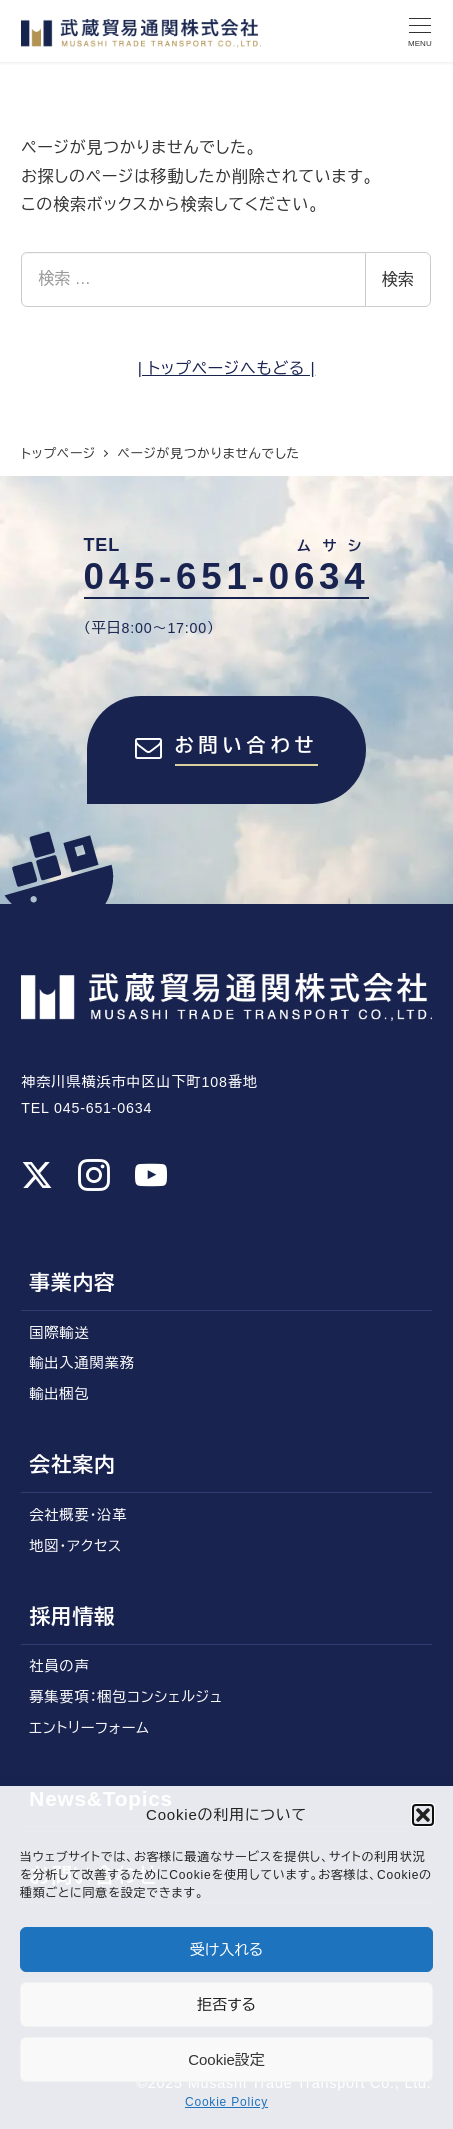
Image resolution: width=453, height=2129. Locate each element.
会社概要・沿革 (78, 1515)
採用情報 (72, 1616)
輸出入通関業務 (81, 1363)
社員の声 (59, 1666)
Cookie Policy (226, 2102)
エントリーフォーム (89, 1728)
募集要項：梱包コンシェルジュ (125, 1697)
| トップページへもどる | (227, 368)
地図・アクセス (75, 1546)
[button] (423, 1815)
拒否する (226, 2004)
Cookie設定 (226, 2059)
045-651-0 (227, 576)
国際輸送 (59, 1333)
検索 (398, 279)
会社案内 (72, 1464)
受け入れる (227, 1949)
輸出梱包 (59, 1394)
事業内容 (72, 1282)
